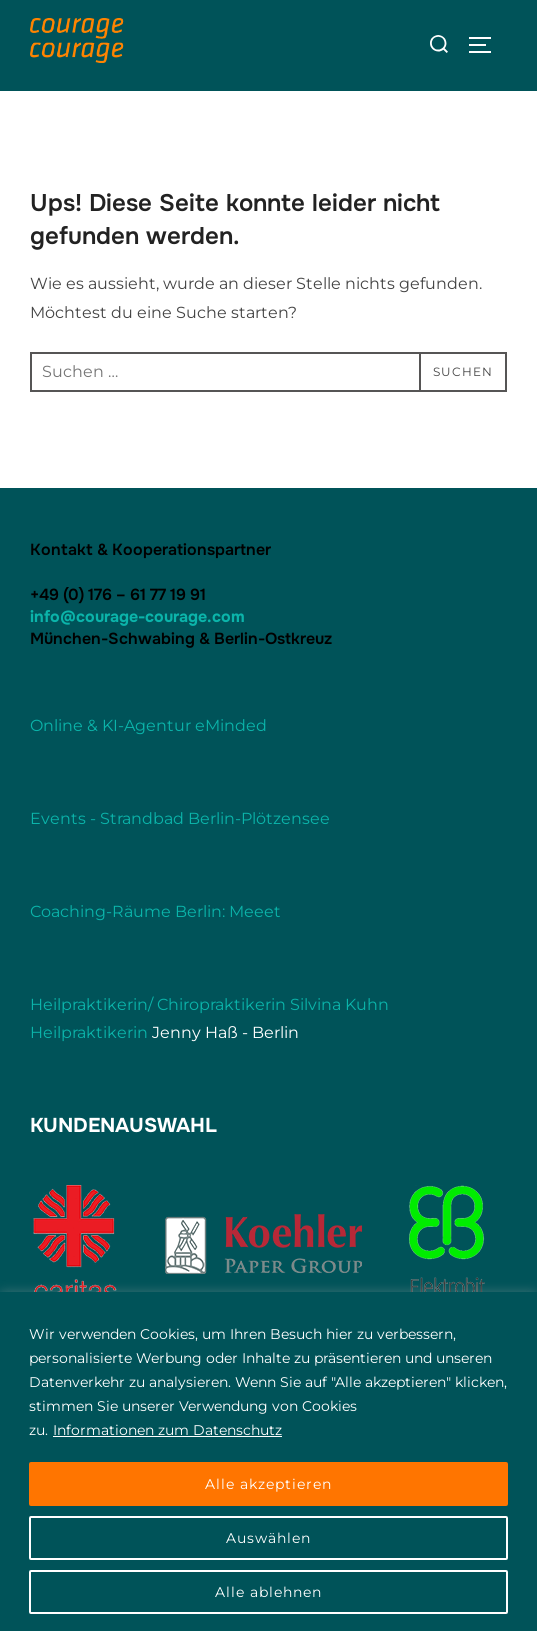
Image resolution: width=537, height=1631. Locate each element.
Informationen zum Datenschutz (167, 1430)
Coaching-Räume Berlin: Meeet (155, 911)
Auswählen (268, 1538)
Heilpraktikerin (89, 1032)
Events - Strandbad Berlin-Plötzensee (180, 818)
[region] (268, 1461)
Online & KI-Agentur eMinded (148, 725)
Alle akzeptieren (268, 1484)
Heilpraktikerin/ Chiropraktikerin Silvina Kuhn (209, 1004)
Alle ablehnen (268, 1592)
